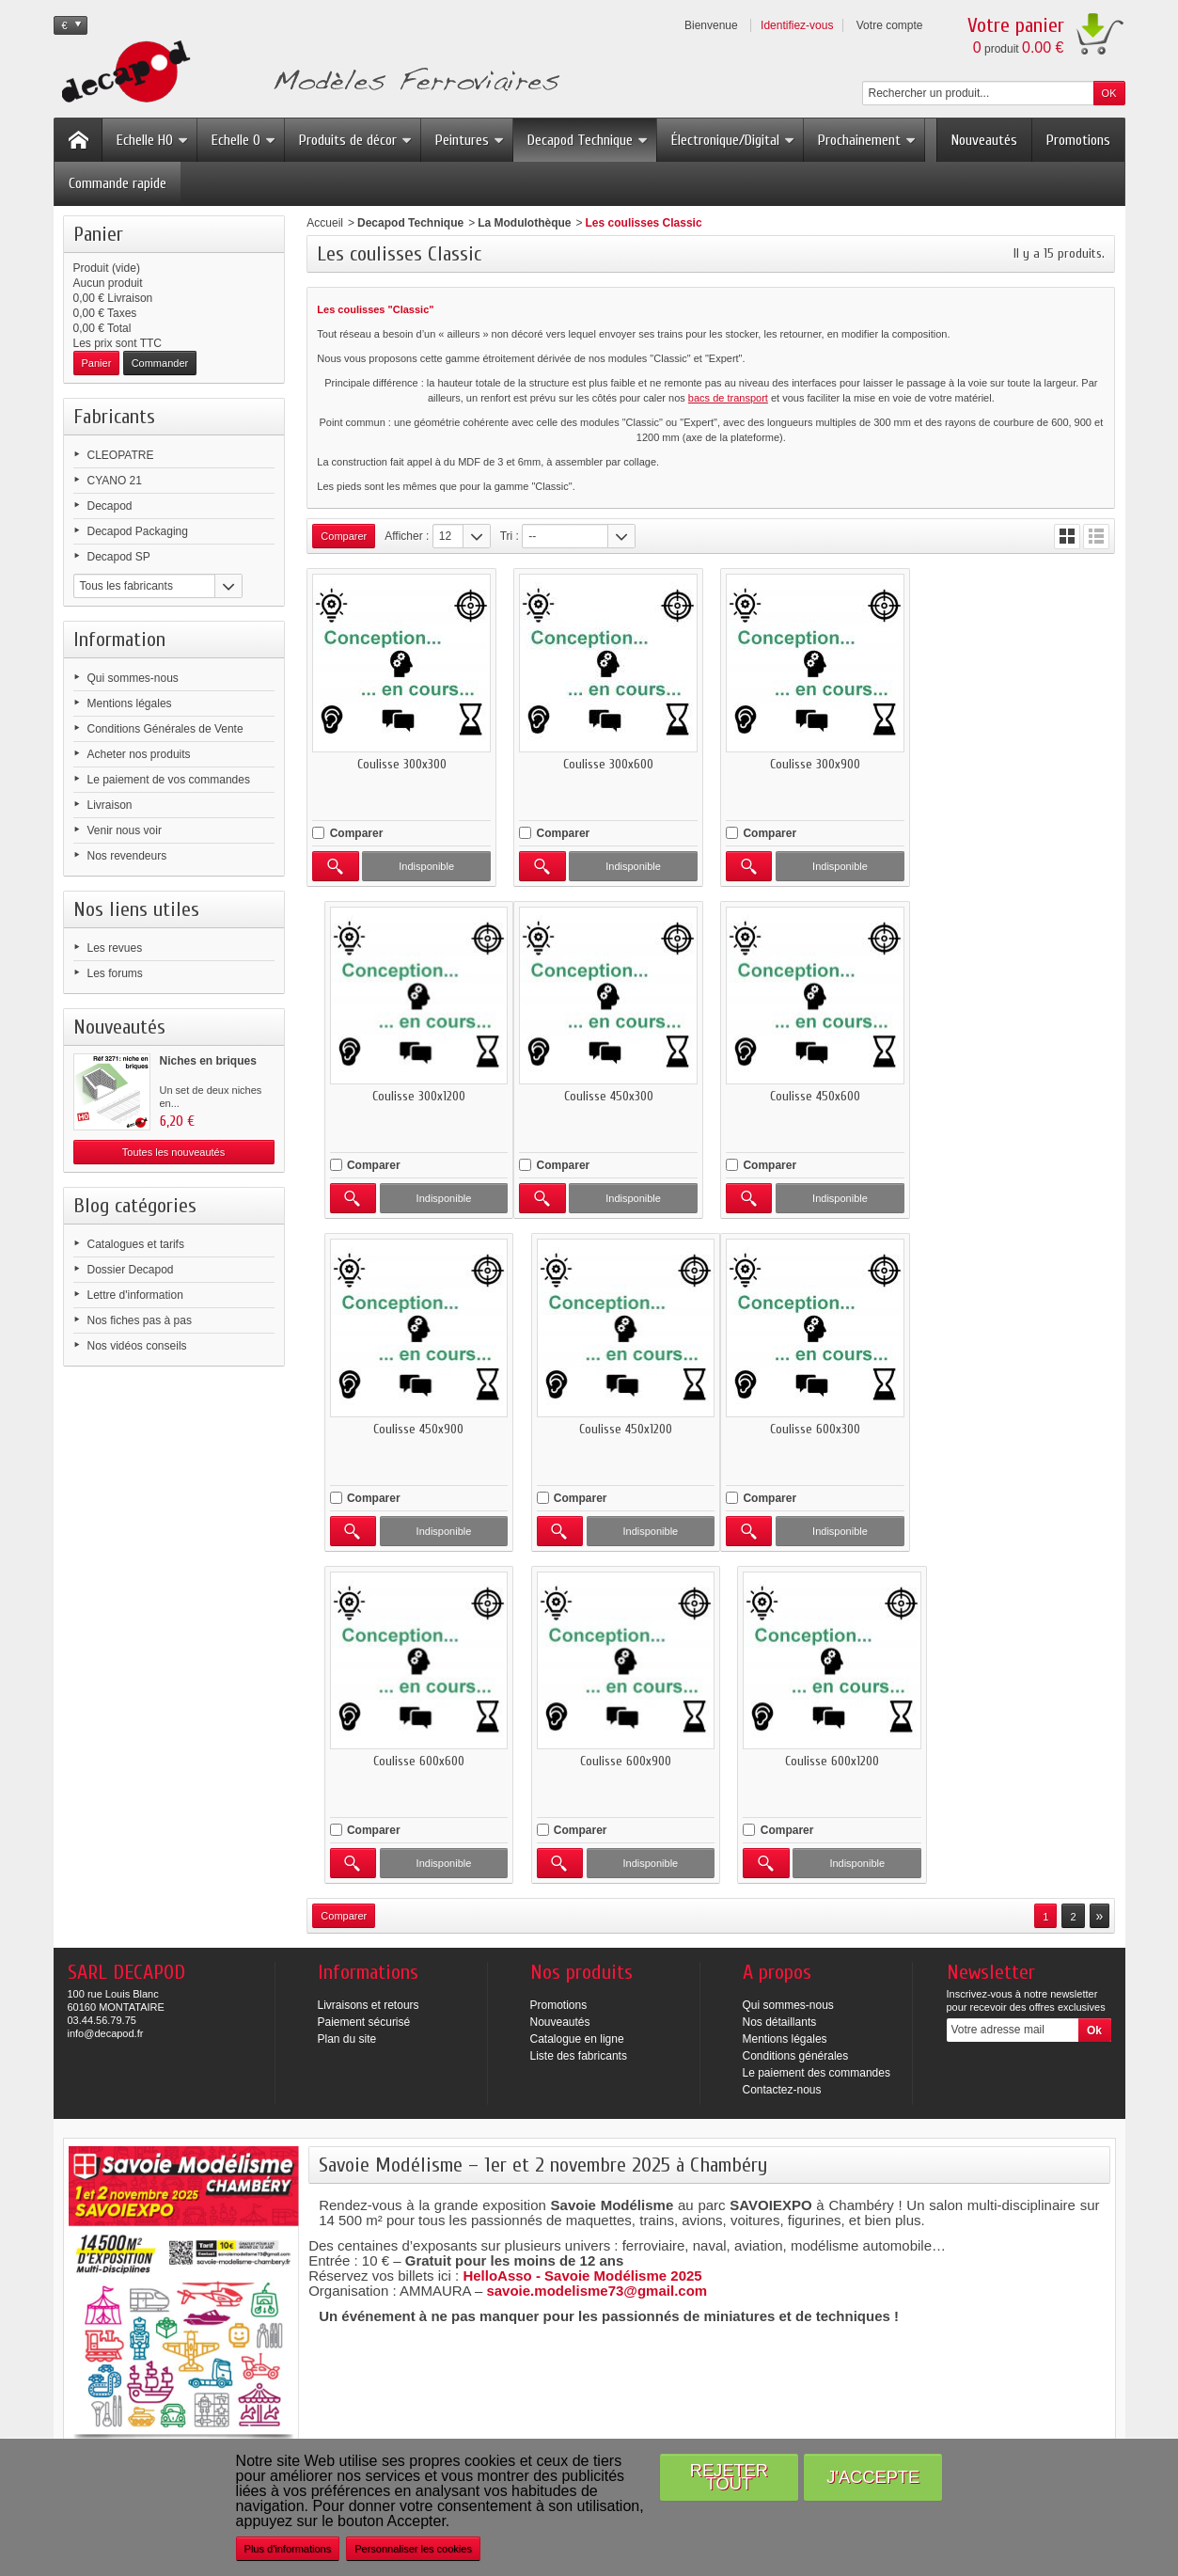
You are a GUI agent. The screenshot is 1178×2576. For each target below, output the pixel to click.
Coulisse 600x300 (401, 1428)
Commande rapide (117, 183)
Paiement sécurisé (364, 1689)
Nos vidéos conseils (137, 1345)
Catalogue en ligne (577, 1706)
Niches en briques (208, 1060)
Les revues (115, 948)
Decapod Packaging (137, 531)
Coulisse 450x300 (401, 1096)
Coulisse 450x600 (608, 1096)
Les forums (115, 973)
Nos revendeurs (127, 855)
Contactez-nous (782, 1756)
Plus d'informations (288, 2548)
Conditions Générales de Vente (165, 728)
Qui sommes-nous (133, 678)
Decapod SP (118, 556)
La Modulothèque (524, 222)
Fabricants (114, 416)
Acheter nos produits (139, 754)
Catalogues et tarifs (135, 1244)
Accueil (324, 222)
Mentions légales (129, 703)
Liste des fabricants (578, 1723)
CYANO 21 (114, 480)
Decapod (110, 506)
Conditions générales (796, 1723)
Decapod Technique (588, 140)
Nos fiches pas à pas (139, 1320)
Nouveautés (984, 140)
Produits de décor (356, 140)
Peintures (470, 140)
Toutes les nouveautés (173, 1152)
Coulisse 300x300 (401, 763)
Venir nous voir (124, 830)
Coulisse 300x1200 (1020, 763)
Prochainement (867, 140)
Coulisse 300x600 (608, 763)
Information (119, 639)
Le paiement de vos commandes (168, 779)
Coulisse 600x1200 (1021, 1428)
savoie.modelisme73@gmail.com (596, 1958)
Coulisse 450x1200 (1020, 1096)
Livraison (110, 805)
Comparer (357, 832)
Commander (160, 363)
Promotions (1078, 140)
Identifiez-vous (797, 25)
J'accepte (872, 2477)
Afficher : (407, 536)
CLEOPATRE (120, 455)
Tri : (509, 536)
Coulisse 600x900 (814, 1428)
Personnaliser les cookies (413, 2548)
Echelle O (244, 140)
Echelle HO (153, 140)
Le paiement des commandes (816, 1739)
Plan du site (347, 1706)
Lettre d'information (135, 1295)
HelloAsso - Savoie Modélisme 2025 (582, 1943)
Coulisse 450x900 (814, 1096)
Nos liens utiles (136, 909)
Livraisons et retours (368, 1672)
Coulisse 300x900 (814, 763)
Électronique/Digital (733, 140)
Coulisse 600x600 (607, 1428)
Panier (98, 234)
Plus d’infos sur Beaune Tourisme (421, 2323)
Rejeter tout (729, 2476)
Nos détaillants (780, 1689)
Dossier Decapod (130, 1269)
